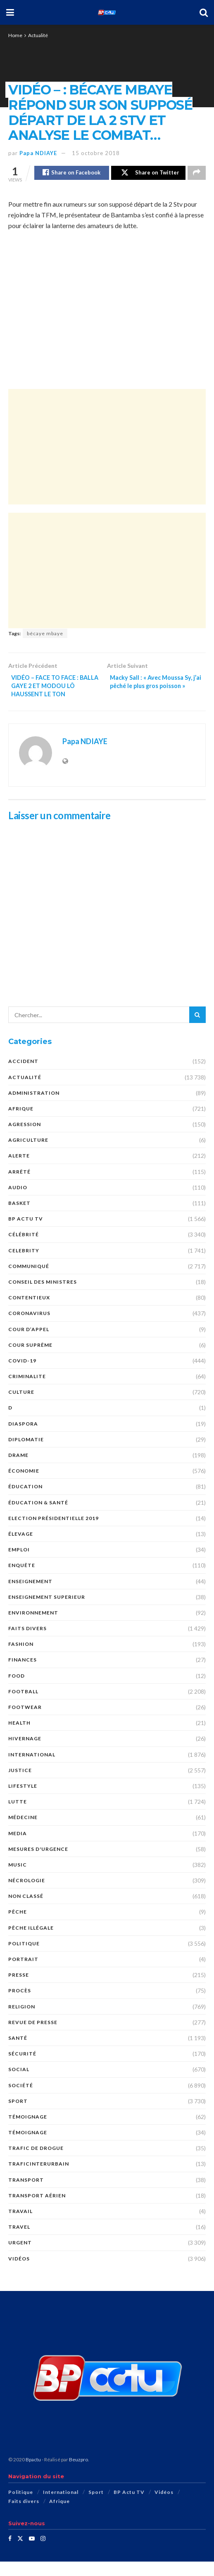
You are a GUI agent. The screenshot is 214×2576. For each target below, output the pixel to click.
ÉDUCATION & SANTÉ (38, 1517)
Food (16, 1690)
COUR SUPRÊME (30, 1359)
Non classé (25, 1911)
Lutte (17, 1816)
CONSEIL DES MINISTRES (42, 1297)
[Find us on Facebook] (10, 2553)
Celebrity (23, 1265)
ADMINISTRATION (33, 1107)
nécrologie (26, 1895)
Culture (21, 1407)
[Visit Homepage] (107, 12)
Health (19, 1738)
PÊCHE (17, 1926)
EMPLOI (19, 1564)
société (20, 2100)
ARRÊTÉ (19, 1186)
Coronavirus (29, 1328)
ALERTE (19, 1170)
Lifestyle (22, 1801)
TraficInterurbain (38, 2178)
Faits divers (27, 1643)
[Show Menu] (10, 12)
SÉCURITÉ (22, 2068)
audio (17, 1202)
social (18, 2084)
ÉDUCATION (25, 1501)
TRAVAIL (20, 2226)
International (31, 1769)
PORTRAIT (23, 1974)
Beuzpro (78, 2474)
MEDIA (17, 1848)
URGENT (20, 2257)
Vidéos (19, 2273)
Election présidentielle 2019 (53, 1533)
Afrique (20, 1123)
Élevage (20, 1549)
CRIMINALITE (27, 1391)
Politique (24, 1958)
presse (18, 1990)
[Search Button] (204, 12)
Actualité (38, 35)
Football (23, 1706)
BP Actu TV (25, 1233)
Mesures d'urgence (38, 1863)
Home (15, 35)
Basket (19, 1218)
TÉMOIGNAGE (27, 2147)
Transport (26, 2194)
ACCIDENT (23, 1076)
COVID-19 (22, 1375)
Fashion (20, 1659)
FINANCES (22, 1674)
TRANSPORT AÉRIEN (37, 2210)
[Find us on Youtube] (32, 2553)
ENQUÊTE (21, 1580)
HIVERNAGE (24, 1753)
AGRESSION (24, 1139)
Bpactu (33, 2474)
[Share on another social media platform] (197, 173)
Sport (18, 2115)
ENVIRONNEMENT (33, 1627)
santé (17, 2053)
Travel (19, 2242)
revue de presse (32, 2037)
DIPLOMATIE (26, 1454)
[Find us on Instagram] (42, 2553)
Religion (21, 2021)
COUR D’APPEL (28, 1344)
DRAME (18, 1470)
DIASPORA (23, 1438)
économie (23, 1485)
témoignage (27, 2131)
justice (20, 1785)
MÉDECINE (23, 1832)
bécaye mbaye (45, 635)
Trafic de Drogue (36, 2163)
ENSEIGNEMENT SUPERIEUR (46, 1611)
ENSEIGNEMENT (30, 1596)
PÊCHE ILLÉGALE (31, 1942)
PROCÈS (19, 2005)
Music (17, 1879)
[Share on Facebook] (71, 173)
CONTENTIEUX (29, 1312)
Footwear (25, 1722)
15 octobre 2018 (96, 153)
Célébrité (23, 1249)
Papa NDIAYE (38, 153)
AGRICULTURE (28, 1155)
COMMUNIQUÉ (28, 1280)
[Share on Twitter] (148, 173)
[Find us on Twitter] (20, 2553)
